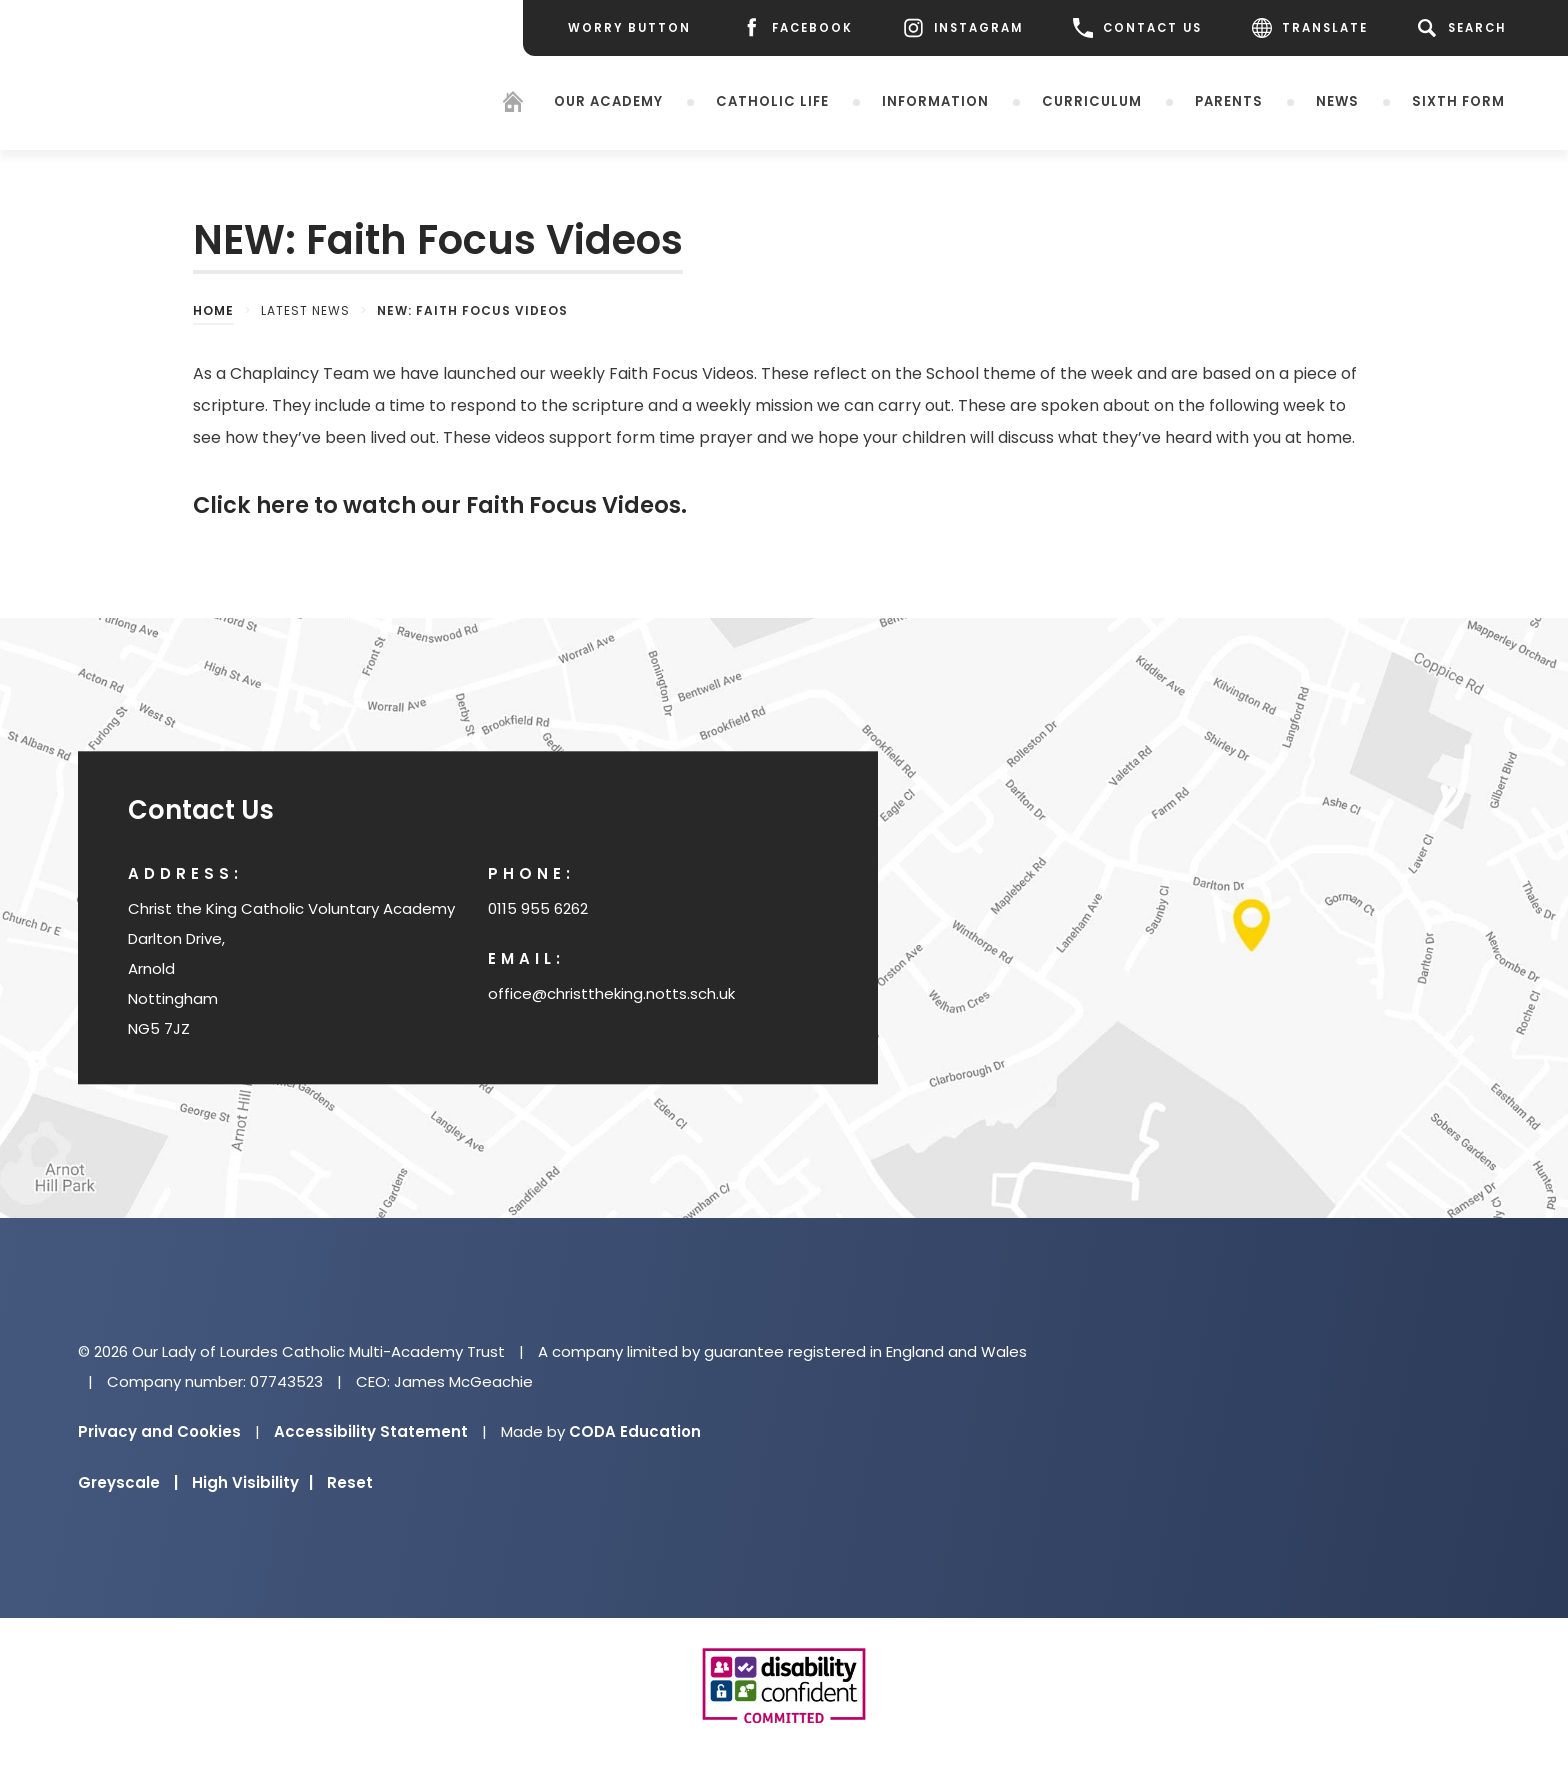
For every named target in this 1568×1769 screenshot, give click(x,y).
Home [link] (213, 310)
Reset (350, 1482)
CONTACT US (1137, 28)
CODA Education (635, 1431)
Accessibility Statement (371, 1431)
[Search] (1465, 28)
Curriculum (1092, 101)
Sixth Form (1458, 101)
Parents (1229, 101)
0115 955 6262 (538, 908)
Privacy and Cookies (159, 1431)
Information (935, 101)
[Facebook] (797, 28)
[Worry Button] (629, 28)
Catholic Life (772, 101)
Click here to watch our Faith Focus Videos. (440, 505)
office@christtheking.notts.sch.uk (611, 993)
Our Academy (608, 101)
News (1337, 101)
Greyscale (128, 1482)
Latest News (305, 310)
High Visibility (252, 1482)
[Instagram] (963, 28)
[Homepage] (513, 104)
